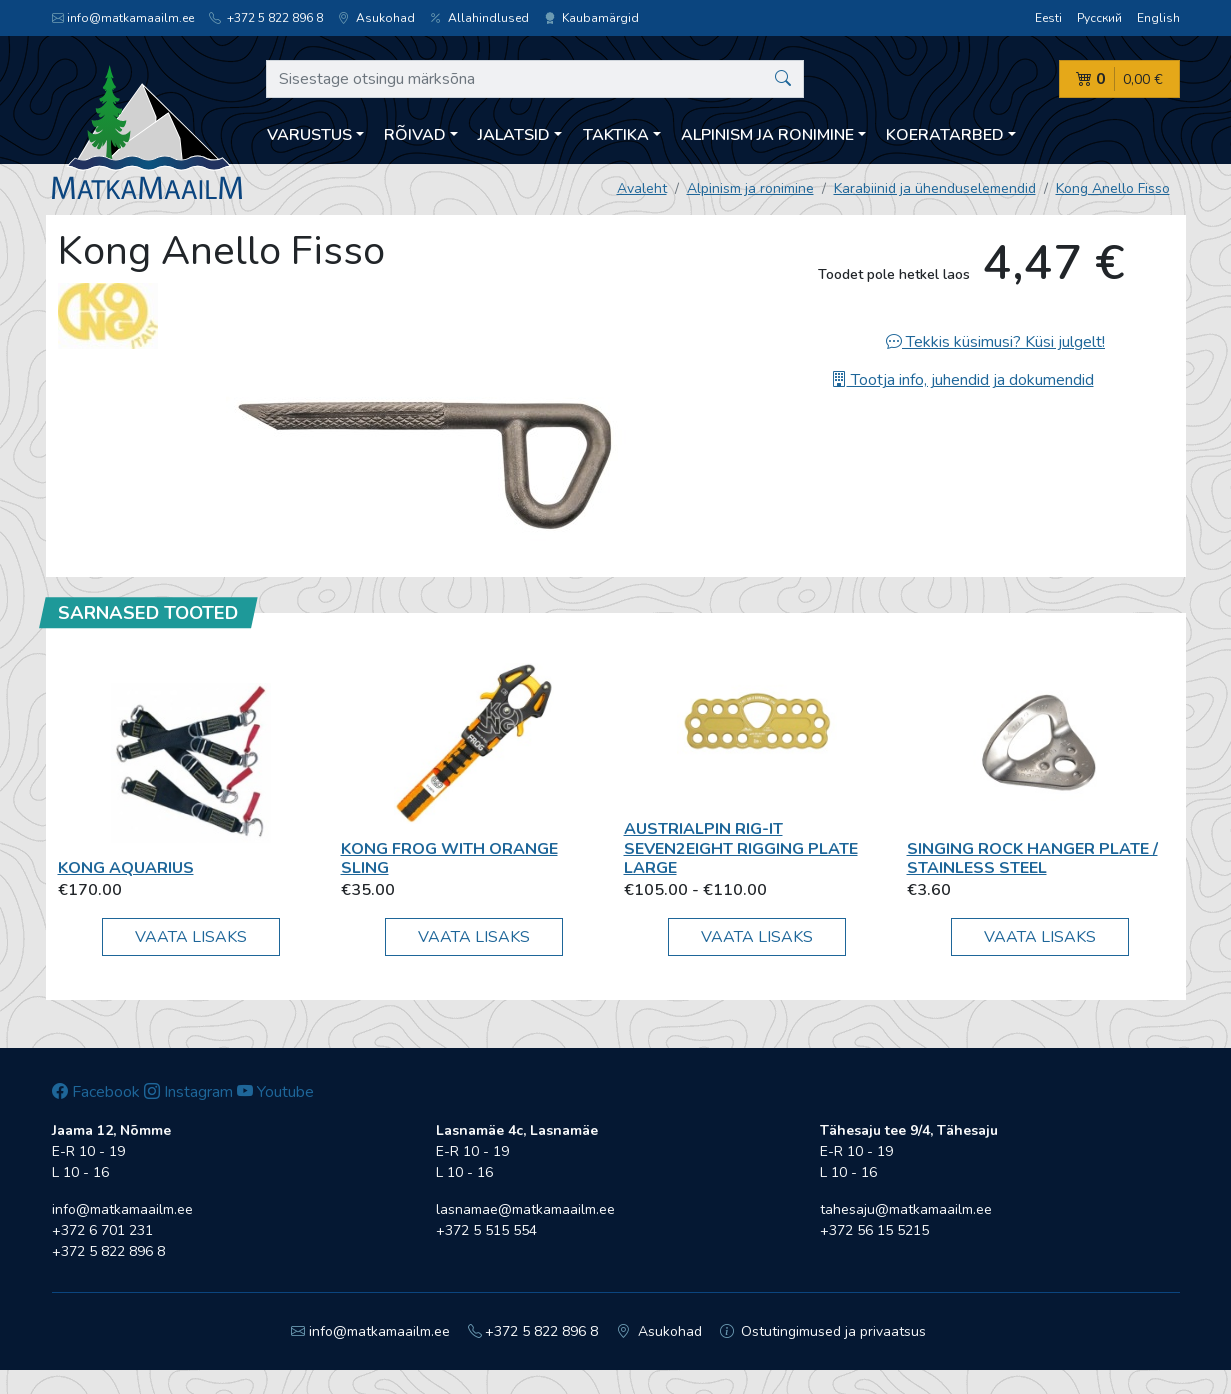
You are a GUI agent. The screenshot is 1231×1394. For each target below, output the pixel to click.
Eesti (1048, 18)
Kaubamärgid (591, 18)
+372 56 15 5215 (874, 1230)
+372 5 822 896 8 (266, 18)
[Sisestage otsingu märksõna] (535, 79)
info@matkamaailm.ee (123, 18)
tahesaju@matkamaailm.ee (906, 1209)
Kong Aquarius (126, 868)
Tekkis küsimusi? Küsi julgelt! (995, 342)
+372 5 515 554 (486, 1230)
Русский (1099, 18)
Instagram (188, 1092)
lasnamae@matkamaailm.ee (525, 1209)
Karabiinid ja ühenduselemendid (935, 188)
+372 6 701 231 (102, 1230)
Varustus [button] (309, 135)
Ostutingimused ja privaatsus (823, 1331)
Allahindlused (479, 18)
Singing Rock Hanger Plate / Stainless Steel (1032, 858)
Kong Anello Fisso (1113, 188)
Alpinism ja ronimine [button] (767, 135)
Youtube (275, 1092)
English (1158, 18)
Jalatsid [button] (514, 135)
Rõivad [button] (415, 135)
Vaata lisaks (191, 937)
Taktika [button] (616, 135)
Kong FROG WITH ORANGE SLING (449, 858)
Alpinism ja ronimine (750, 188)
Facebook (96, 1092)
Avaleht (642, 188)
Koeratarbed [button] (945, 135)
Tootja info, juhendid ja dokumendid (962, 380)
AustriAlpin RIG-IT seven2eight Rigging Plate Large (741, 848)
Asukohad (376, 18)
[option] (426, 457)
